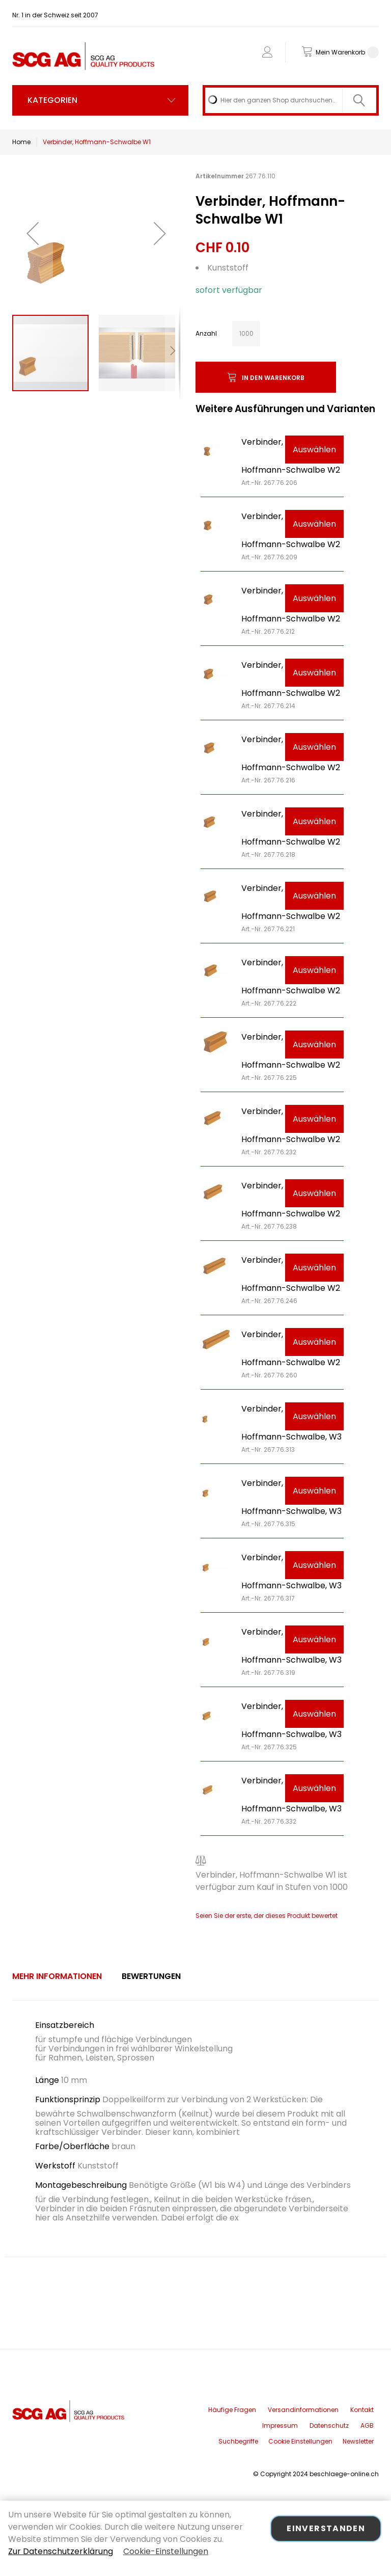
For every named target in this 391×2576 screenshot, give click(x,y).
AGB (367, 2425)
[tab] (57, 1976)
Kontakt (362, 2409)
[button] (32, 233)
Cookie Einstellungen (300, 2441)
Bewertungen (151, 1976)
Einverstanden (326, 2528)
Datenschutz (329, 2425)
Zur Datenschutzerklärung (60, 2551)
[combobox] (290, 100)
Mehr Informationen (57, 1976)
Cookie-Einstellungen (165, 2551)
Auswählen (314, 449)
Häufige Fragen (232, 2409)
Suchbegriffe (238, 2441)
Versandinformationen (303, 2409)
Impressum (280, 2425)
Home (21, 142)
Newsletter (358, 2441)
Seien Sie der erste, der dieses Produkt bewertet (267, 1915)
